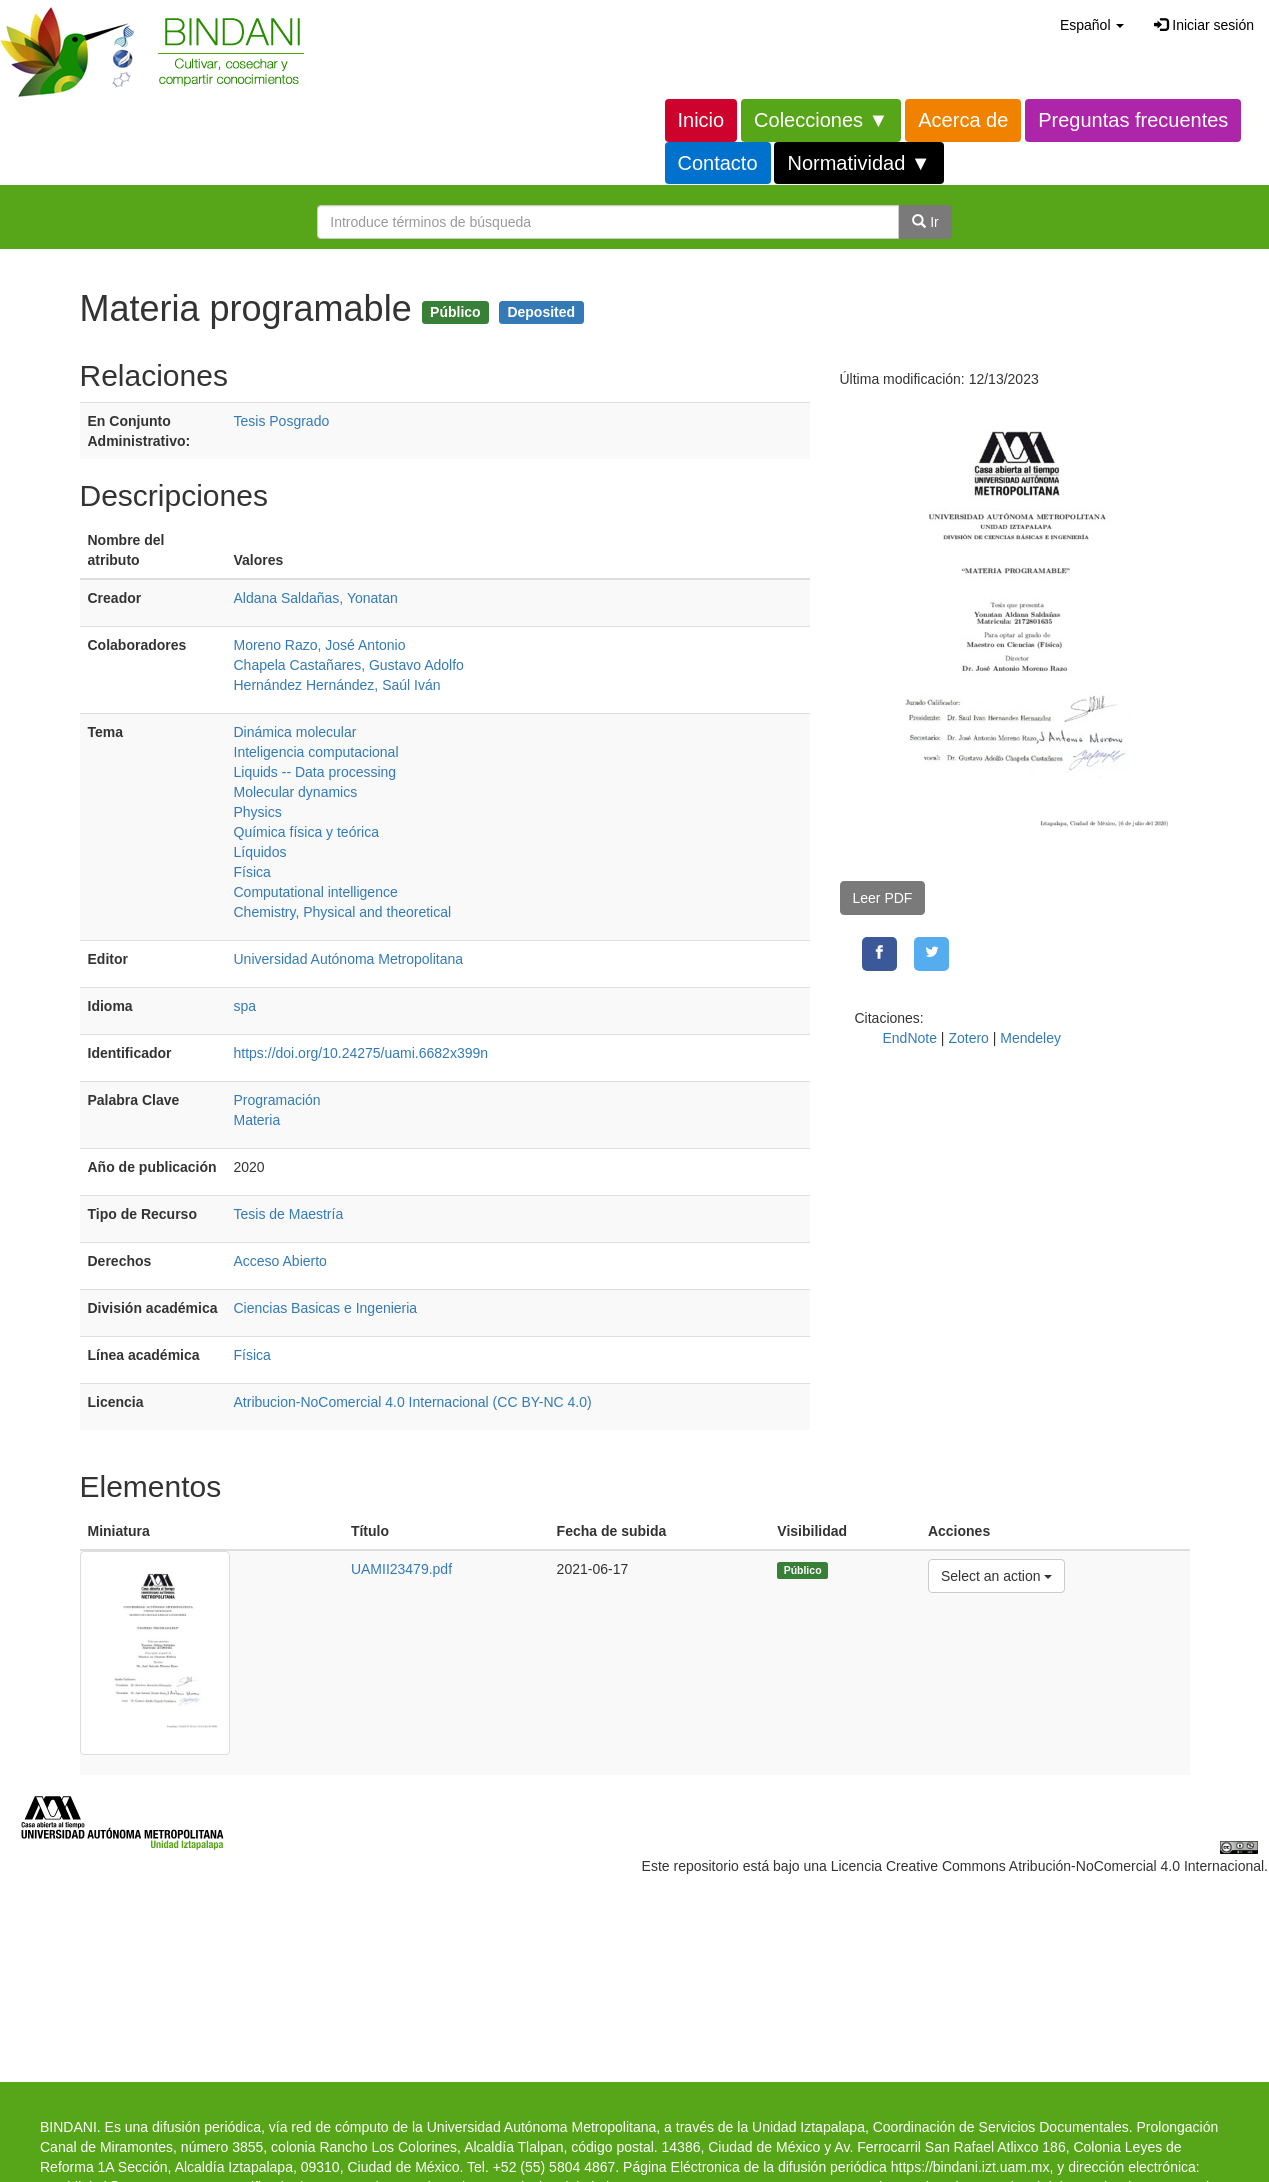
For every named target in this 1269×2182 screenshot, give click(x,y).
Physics (258, 812)
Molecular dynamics (296, 792)
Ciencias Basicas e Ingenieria (326, 1308)
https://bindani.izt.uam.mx (970, 2167)
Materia (257, 1120)
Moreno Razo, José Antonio (320, 645)
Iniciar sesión (1204, 25)
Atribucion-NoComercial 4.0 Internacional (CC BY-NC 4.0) (413, 1402)
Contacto (718, 163)
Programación (277, 1100)
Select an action (996, 1574)
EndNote (910, 1038)
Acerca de (963, 120)
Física (252, 872)
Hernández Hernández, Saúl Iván (337, 685)
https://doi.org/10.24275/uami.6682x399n (361, 1053)
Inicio (701, 120)
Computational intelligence (316, 892)
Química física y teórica (307, 832)
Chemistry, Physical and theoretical (343, 912)
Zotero (968, 1038)
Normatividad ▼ (858, 163)
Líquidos (260, 852)
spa (245, 1006)
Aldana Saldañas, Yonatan (316, 598)
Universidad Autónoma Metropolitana (349, 959)
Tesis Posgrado (282, 421)
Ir (925, 222)
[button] (1092, 25)
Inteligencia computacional (316, 752)
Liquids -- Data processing (315, 772)
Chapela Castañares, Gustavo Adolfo (349, 665)
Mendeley (1030, 1038)
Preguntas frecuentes (1133, 120)
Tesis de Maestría (289, 1214)
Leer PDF (883, 898)
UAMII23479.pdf (401, 1569)
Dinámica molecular (295, 732)
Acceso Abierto (280, 1261)
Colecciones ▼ (821, 120)
